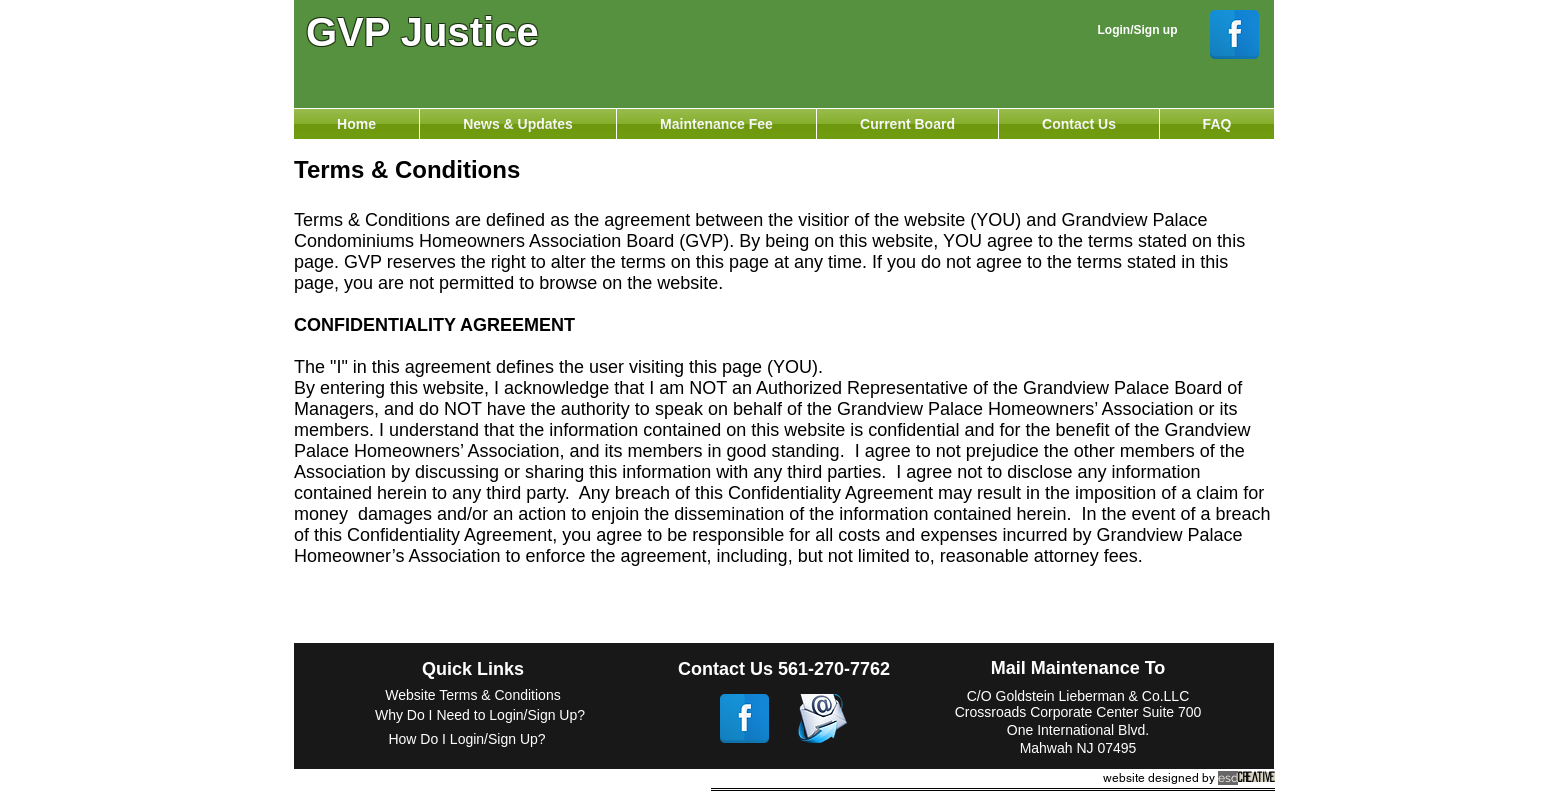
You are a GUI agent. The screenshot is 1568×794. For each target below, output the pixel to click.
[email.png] (822, 718)
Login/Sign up (1138, 30)
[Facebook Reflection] (1234, 34)
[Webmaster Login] (1336, 10)
